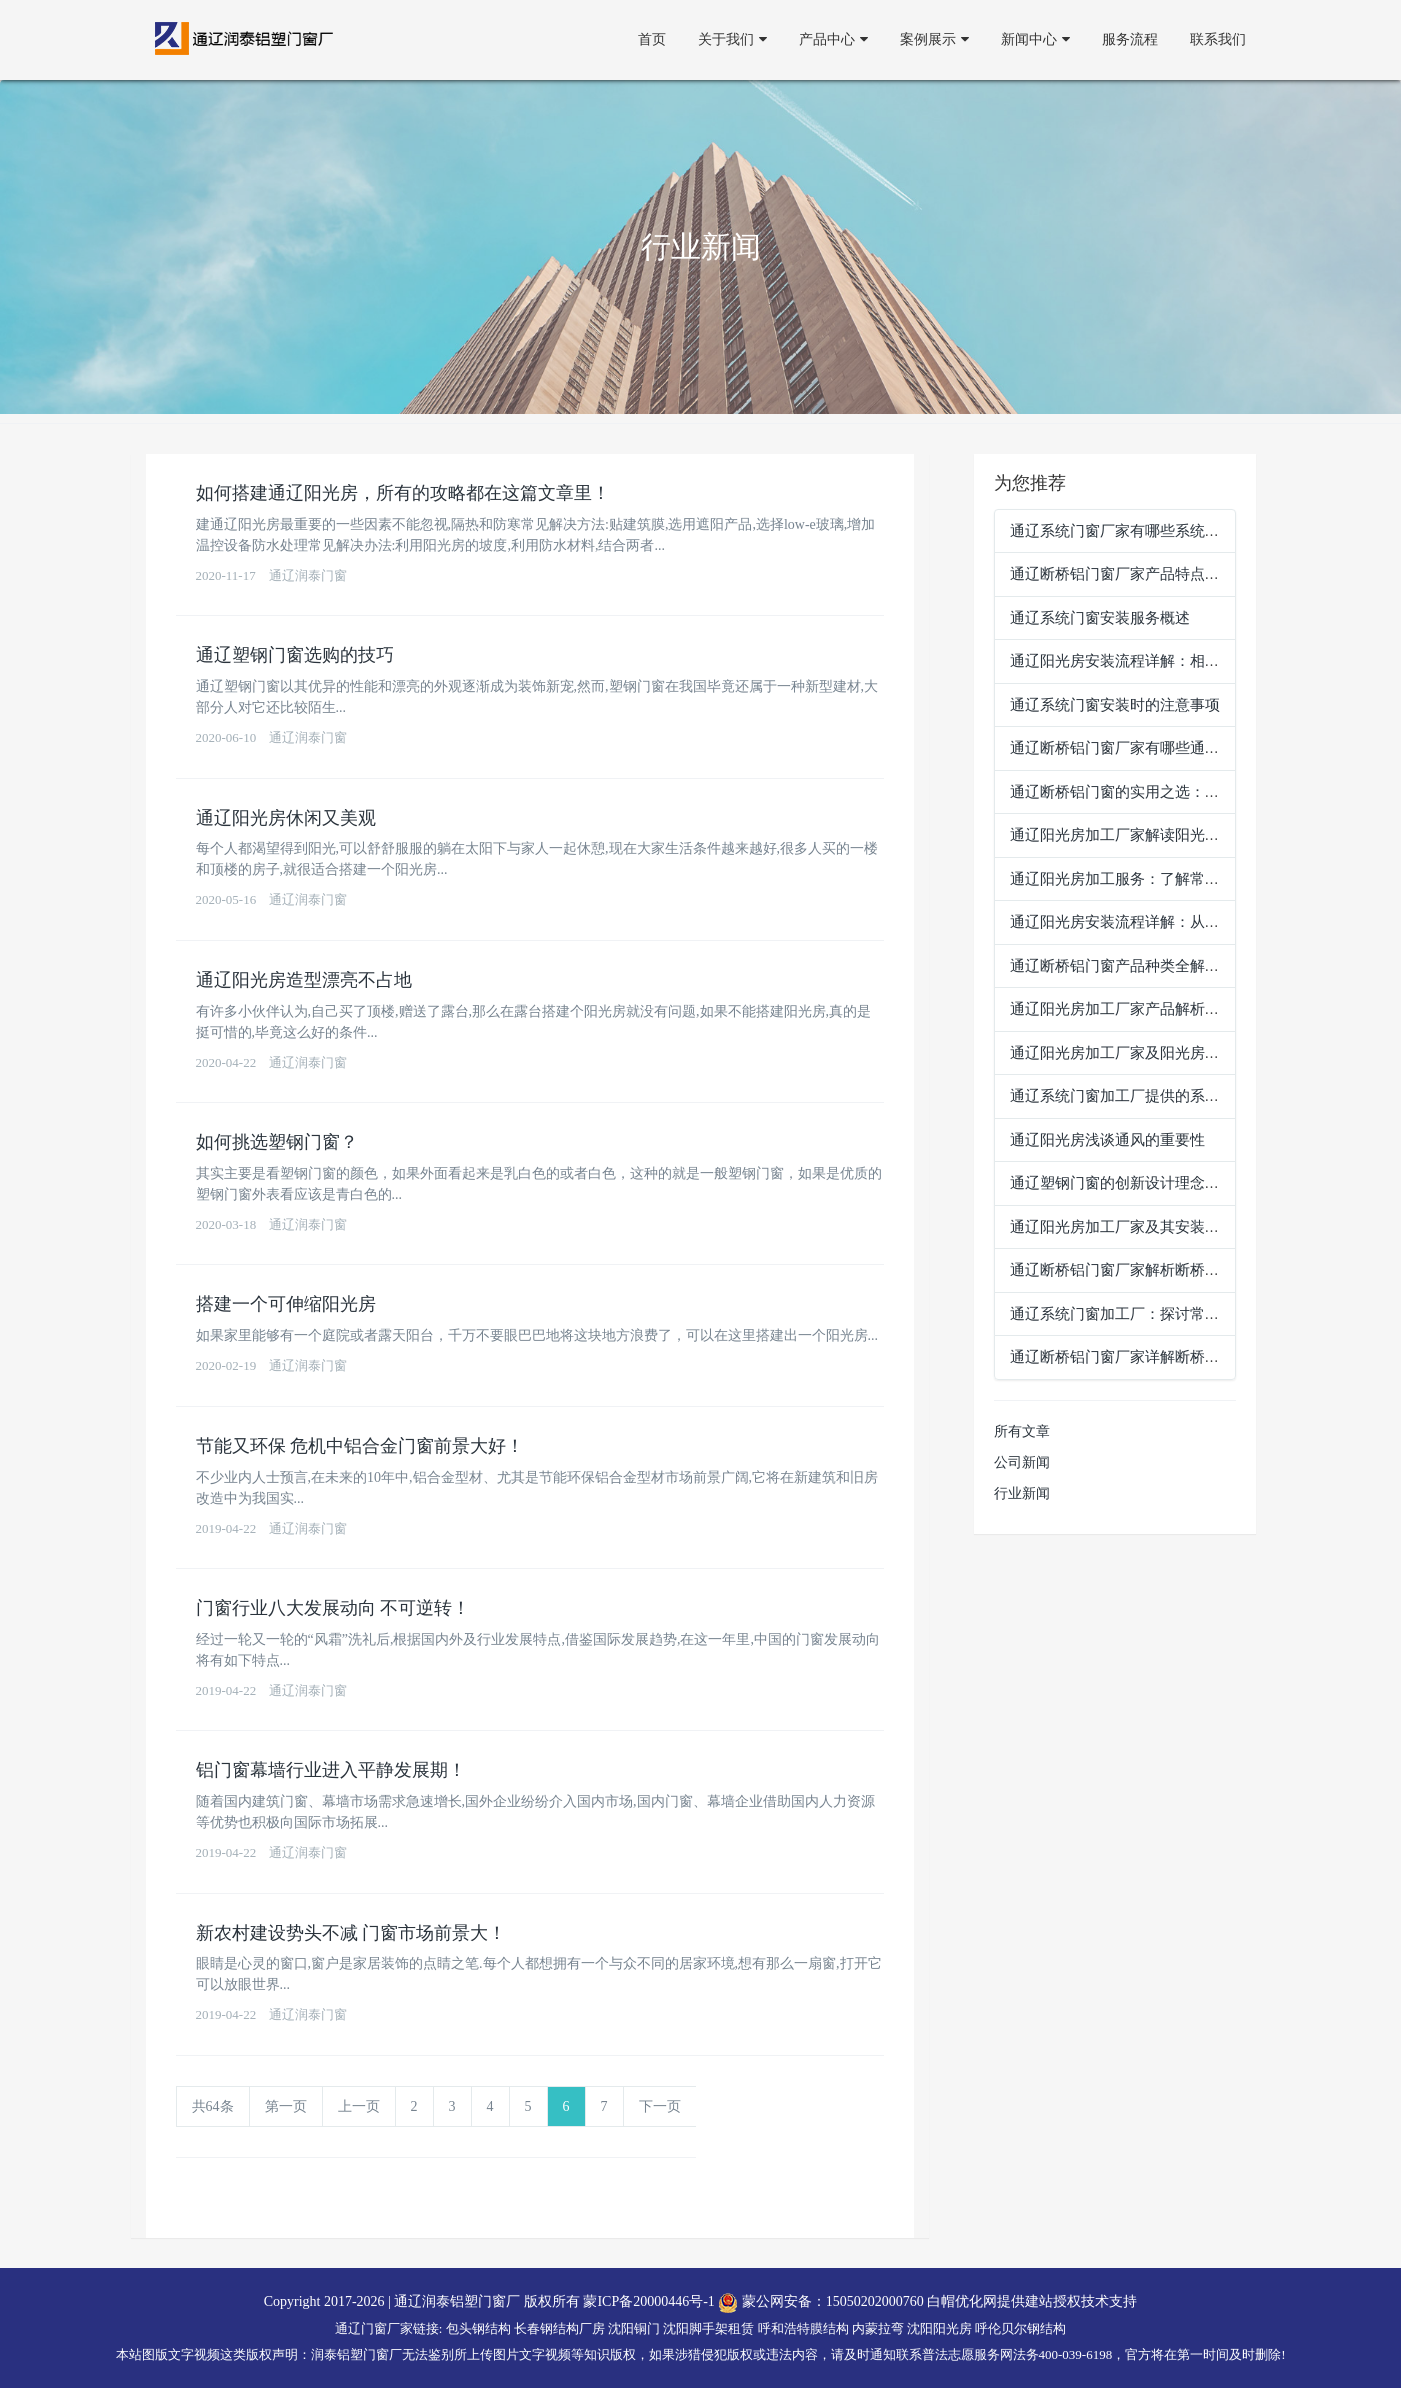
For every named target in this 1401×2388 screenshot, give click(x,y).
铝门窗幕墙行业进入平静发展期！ (331, 1770)
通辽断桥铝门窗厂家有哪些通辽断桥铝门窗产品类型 (1182, 748)
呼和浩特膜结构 (803, 2328)
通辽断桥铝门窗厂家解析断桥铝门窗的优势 (1152, 1270)
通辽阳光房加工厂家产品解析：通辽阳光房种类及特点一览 (1205, 1009)
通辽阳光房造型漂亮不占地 (304, 980)
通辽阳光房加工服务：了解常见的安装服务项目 (1167, 879)
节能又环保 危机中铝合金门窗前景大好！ (360, 1446)
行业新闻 (1022, 1493)
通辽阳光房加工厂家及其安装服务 (1122, 1227)
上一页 (359, 2106)
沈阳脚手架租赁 (708, 2328)
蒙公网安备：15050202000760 (821, 2301)
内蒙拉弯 (878, 2328)
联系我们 (1218, 39)
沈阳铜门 (634, 2328)
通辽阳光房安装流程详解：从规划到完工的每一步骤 (1182, 922)
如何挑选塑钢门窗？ (277, 1142)
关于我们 (732, 39)
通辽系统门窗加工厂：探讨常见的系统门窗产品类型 (1182, 1314)
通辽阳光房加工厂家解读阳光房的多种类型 (1152, 835)
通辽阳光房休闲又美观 (286, 818)
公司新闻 (1022, 1462)
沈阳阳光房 (939, 2328)
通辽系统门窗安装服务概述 (1100, 618)
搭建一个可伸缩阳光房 (286, 1304)
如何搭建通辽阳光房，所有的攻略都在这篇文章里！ (403, 493)
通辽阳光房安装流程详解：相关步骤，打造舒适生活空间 (1197, 661)
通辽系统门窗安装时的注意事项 (1115, 705)
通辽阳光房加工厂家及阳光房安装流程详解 (1152, 1053)
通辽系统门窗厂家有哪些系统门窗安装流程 (1152, 531)
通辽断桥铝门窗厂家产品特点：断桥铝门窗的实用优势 (1190, 574)
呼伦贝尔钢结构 (1020, 2328)
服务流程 (1130, 39)
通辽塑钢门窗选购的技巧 (295, 655)
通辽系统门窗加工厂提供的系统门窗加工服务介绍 (1175, 1096)
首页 (652, 39)
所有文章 (1022, 1431)
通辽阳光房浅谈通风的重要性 (1107, 1140)
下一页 (660, 2106)
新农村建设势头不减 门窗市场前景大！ (351, 1933)
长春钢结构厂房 (559, 2328)
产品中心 (833, 39)
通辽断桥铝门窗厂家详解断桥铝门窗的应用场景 (1167, 1357)
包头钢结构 (478, 2328)
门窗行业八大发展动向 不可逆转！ (333, 1608)
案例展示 (934, 39)
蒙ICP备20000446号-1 (648, 2301)
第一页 (286, 2106)
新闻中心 (1035, 39)
